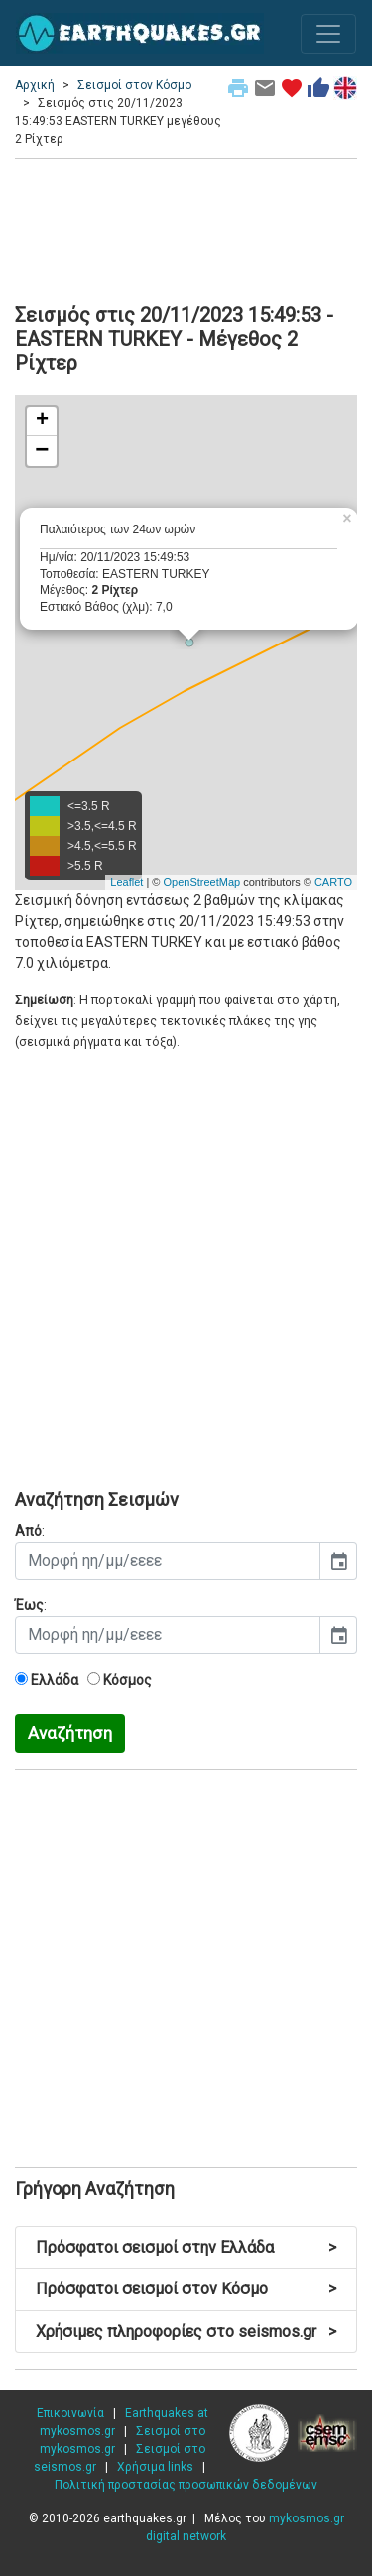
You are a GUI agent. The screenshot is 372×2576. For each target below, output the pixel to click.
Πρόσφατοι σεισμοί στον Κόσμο (186, 2289)
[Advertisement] (186, 228)
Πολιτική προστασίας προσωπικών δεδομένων (186, 2485)
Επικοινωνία (70, 2413)
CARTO (333, 882)
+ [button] (42, 421)
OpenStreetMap (201, 882)
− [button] (42, 451)
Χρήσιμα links (155, 2467)
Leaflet (126, 882)
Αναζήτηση (70, 1733)
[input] (167, 1561)
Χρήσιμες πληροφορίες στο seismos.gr (186, 2331)
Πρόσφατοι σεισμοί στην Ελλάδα (186, 2247)
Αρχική (35, 85)
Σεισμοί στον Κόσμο (134, 85)
